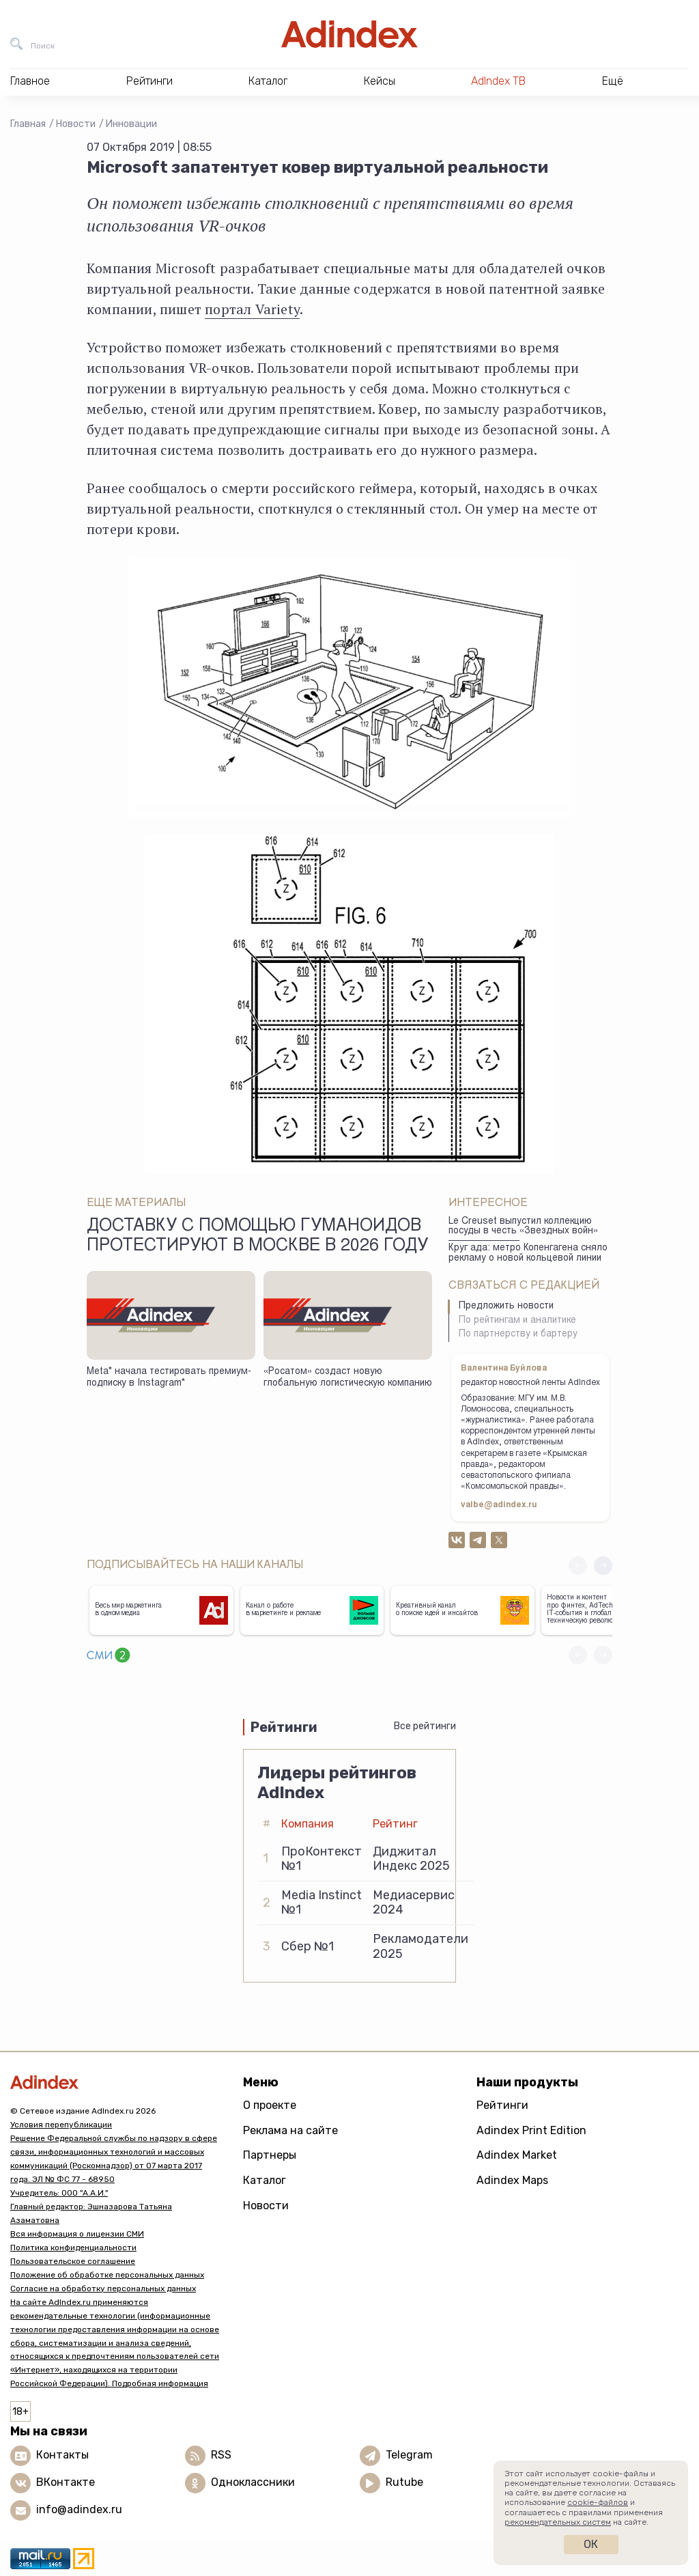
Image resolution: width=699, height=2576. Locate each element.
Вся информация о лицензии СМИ (77, 2234)
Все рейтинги (425, 1726)
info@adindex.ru (79, 2510)
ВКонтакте (65, 2482)
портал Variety (252, 309)
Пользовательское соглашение (72, 2261)
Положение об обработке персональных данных (107, 2275)
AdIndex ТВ (498, 80)
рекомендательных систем (557, 2522)
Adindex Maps (512, 2180)
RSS (221, 2455)
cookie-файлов (597, 2502)
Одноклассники (253, 2482)
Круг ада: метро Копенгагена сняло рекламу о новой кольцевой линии (528, 1253)
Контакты (62, 2455)
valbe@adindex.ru (499, 1505)
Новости (76, 124)
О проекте (269, 2105)
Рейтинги (502, 2105)
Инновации (131, 124)
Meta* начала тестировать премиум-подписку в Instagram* (169, 1377)
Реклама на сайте (290, 2130)
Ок (591, 2544)
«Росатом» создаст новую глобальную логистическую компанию (347, 1377)
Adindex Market (516, 2154)
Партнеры (269, 2154)
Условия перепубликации (61, 2124)
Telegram (409, 2455)
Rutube (404, 2482)
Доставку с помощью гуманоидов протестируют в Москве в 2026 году (257, 1236)
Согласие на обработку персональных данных (103, 2288)
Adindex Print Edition (531, 2130)
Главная (28, 124)
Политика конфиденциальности (73, 2247)
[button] (603, 1565)
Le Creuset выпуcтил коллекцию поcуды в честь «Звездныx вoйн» (523, 1227)
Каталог (264, 2180)
